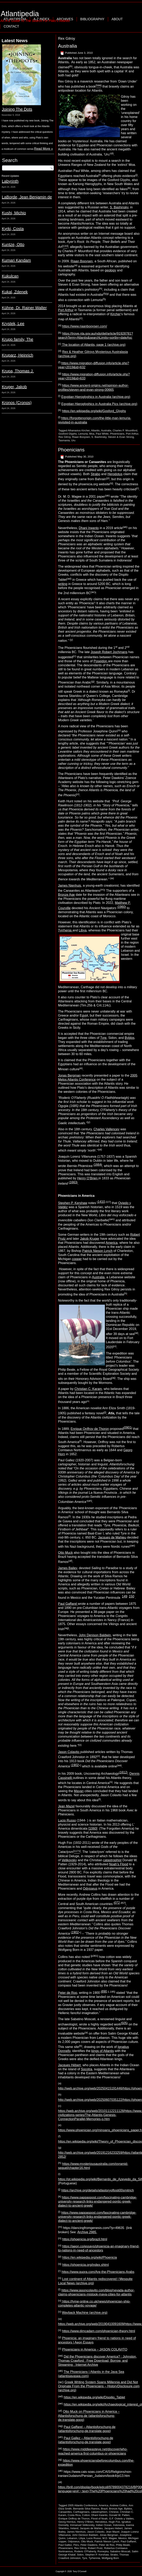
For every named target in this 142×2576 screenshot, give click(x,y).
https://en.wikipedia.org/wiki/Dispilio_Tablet (94, 2397)
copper (77, 1259)
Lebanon (72, 2538)
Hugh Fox (114, 2521)
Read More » (43, 148)
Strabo (95, 474)
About (117, 19)
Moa (91, 433)
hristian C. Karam (89, 1389)
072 (117, 1902)
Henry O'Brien (85, 2521)
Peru (76, 2544)
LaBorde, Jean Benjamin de (27, 197)
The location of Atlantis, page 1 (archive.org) (93, 344)
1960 (121, 907)
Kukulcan (10, 276)
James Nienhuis (76, 2531)
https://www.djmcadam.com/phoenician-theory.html (98, 2331)
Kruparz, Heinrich (17, 355)
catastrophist (112, 1860)
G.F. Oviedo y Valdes (121, 2518)
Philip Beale (123, 2544)
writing (62, 584)
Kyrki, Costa (13, 228)
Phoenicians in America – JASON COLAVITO (94, 2349)
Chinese (114, 2511)
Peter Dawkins (88, 2544)
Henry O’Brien (87, 1178)
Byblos (129, 1037)
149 (124, 1596)
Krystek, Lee (13, 323)
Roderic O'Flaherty (85, 2551)
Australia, (98, 1277)
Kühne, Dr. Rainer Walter (24, 307)
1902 (75, 1765)
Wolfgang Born (110, 2558)
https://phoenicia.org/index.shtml (85, 2264)
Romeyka (103, 2551)
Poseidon (101, 661)
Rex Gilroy (64, 436)
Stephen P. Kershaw (72, 1203)
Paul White (102, 433)
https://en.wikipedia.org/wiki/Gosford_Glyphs (94, 411)
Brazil (104, 2508)
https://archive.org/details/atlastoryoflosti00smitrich (97, 2190)
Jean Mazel (66, 1806)
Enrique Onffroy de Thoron (90, 1429)
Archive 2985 (87, 2232)
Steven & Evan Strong (121, 436)
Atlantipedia (20, 14)
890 (104, 1991)
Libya (82, 930)
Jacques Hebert (113, 2528)
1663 (73, 1182)
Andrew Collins (118, 2505)
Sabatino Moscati (120, 2551)
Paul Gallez (65, 2544)
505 (124, 2023)
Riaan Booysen (82, 261)
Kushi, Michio (14, 213)
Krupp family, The (17, 339)
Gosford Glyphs (67, 433)
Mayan (79, 1791)
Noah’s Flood (118, 1864)
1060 (93, 1828)
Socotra (86, 2069)
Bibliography (92, 19)
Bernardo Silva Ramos (86, 2508)
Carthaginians (81, 2511)
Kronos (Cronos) (17, 402)
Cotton (86, 2515)
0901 (127, 1427)
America (112, 1242)
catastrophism (99, 2511)
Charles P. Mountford (125, 430)
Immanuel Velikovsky (82, 2525)
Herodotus (115, 474)
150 (131, 1596)
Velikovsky (69, 1860)
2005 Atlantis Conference (82, 2505)
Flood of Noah (99, 2518)
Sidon (80, 2554)
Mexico (122, 2538)
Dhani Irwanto (89, 528)
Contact (11, 26)
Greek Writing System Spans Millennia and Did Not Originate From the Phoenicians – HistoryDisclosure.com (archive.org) (99, 2386)
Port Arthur (65, 310)
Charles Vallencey (106, 1129)
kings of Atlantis (102, 2051)
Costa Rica (74, 2515)
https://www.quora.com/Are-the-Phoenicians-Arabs (98, 2272)
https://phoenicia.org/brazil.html (84, 2239)
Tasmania (64, 440)
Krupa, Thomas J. (18, 371)
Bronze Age (66, 894)
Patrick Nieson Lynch (97, 1251)
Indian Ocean (104, 2525)
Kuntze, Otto (13, 244)
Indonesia (118, 2525)
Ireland (74, 2528)
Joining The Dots (17, 109)
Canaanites (65, 2511)
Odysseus (90, 1888)
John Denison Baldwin (95, 1635)
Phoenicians (117, 433)
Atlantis (95, 430)
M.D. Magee (109, 2538)
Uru (73, 440)
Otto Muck (65, 1552)
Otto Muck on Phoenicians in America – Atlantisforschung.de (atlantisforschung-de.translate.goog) (89, 2416)
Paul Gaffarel (68, 1603)
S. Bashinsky (119, 207)
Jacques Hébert (69, 2065)
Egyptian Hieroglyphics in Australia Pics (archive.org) (99, 404)
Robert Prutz (95, 2548)
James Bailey (67, 1568)
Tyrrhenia (65, 930)
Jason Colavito (69, 1752)
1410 (101, 1201)
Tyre (103, 1037)
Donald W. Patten (119, 2515)
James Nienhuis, (70, 885)
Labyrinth (10, 181)
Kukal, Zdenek (15, 292)
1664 (97, 1164)
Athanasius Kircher (79, 430)
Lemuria (83, 433)
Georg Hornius (67, 2521)
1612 (123, 1772)
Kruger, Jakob (14, 387)
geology (110, 270)
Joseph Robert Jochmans (109, 652)
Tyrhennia (94, 2558)
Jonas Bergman (69, 1075)
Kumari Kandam (16, 260)
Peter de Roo (67, 1992)
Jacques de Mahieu (112, 1537)
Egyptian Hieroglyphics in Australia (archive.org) (95, 397)
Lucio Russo (67, 1820)
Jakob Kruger (89, 1238)
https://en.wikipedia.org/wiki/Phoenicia (89, 2257)
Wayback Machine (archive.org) (84, 2313)
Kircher (115, 314)
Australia (67, 46)
